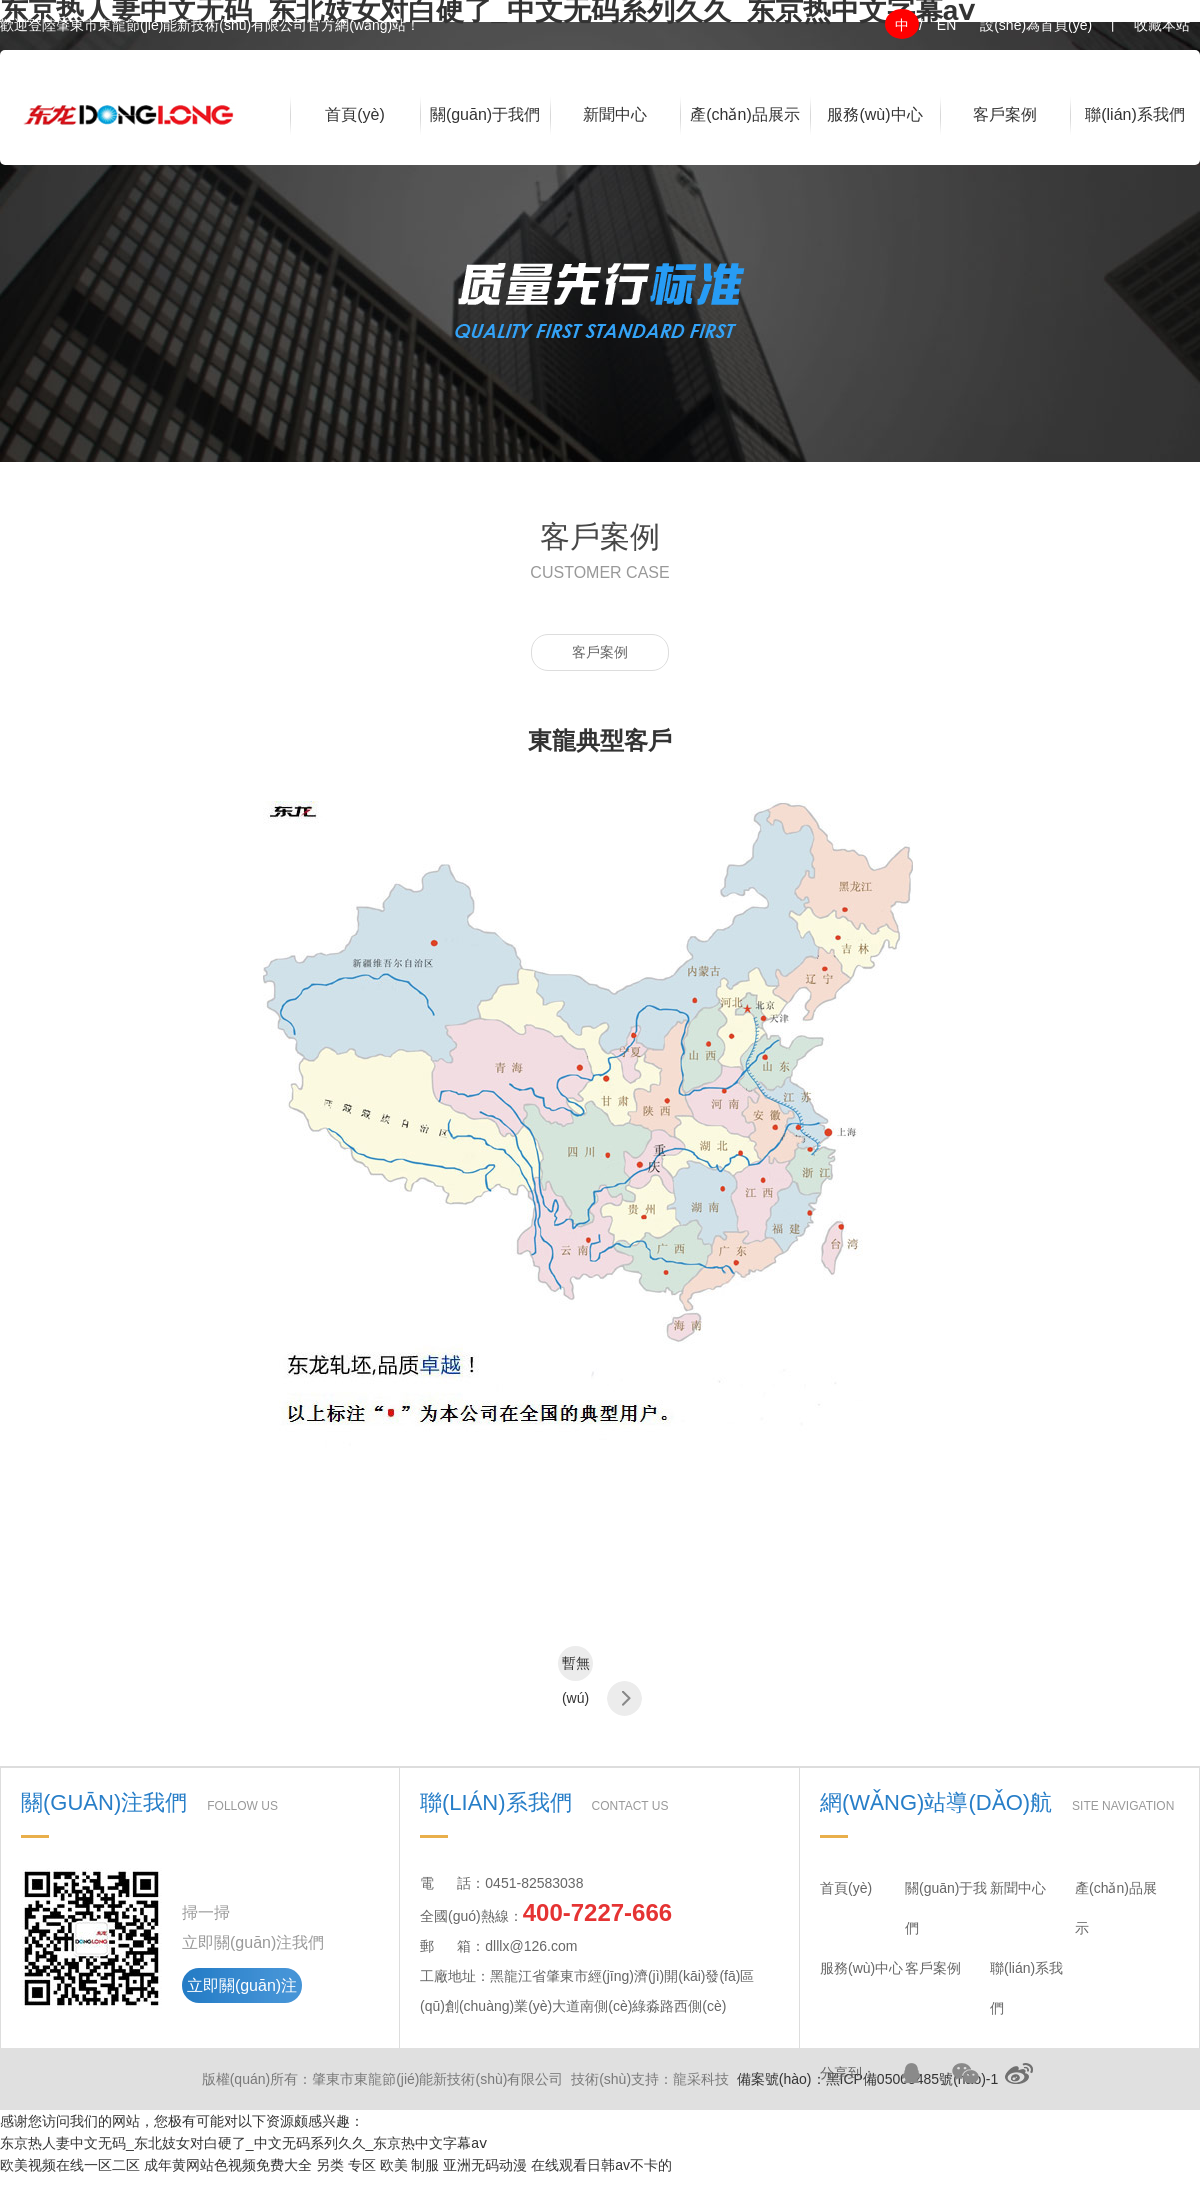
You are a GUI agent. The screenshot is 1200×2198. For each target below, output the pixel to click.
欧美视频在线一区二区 (70, 2165)
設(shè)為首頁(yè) (1036, 25)
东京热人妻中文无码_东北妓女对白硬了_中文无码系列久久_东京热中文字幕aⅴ (243, 2143)
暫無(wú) (576, 1668)
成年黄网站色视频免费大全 (228, 2165)
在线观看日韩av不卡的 (601, 2165)
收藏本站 (1162, 25)
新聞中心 (615, 114)
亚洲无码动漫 (485, 2165)
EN (946, 25)
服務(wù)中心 (874, 114)
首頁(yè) (355, 114)
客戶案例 (1005, 114)
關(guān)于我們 (485, 114)
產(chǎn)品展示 (744, 114)
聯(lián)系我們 (1135, 114)
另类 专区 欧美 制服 (378, 2165)
